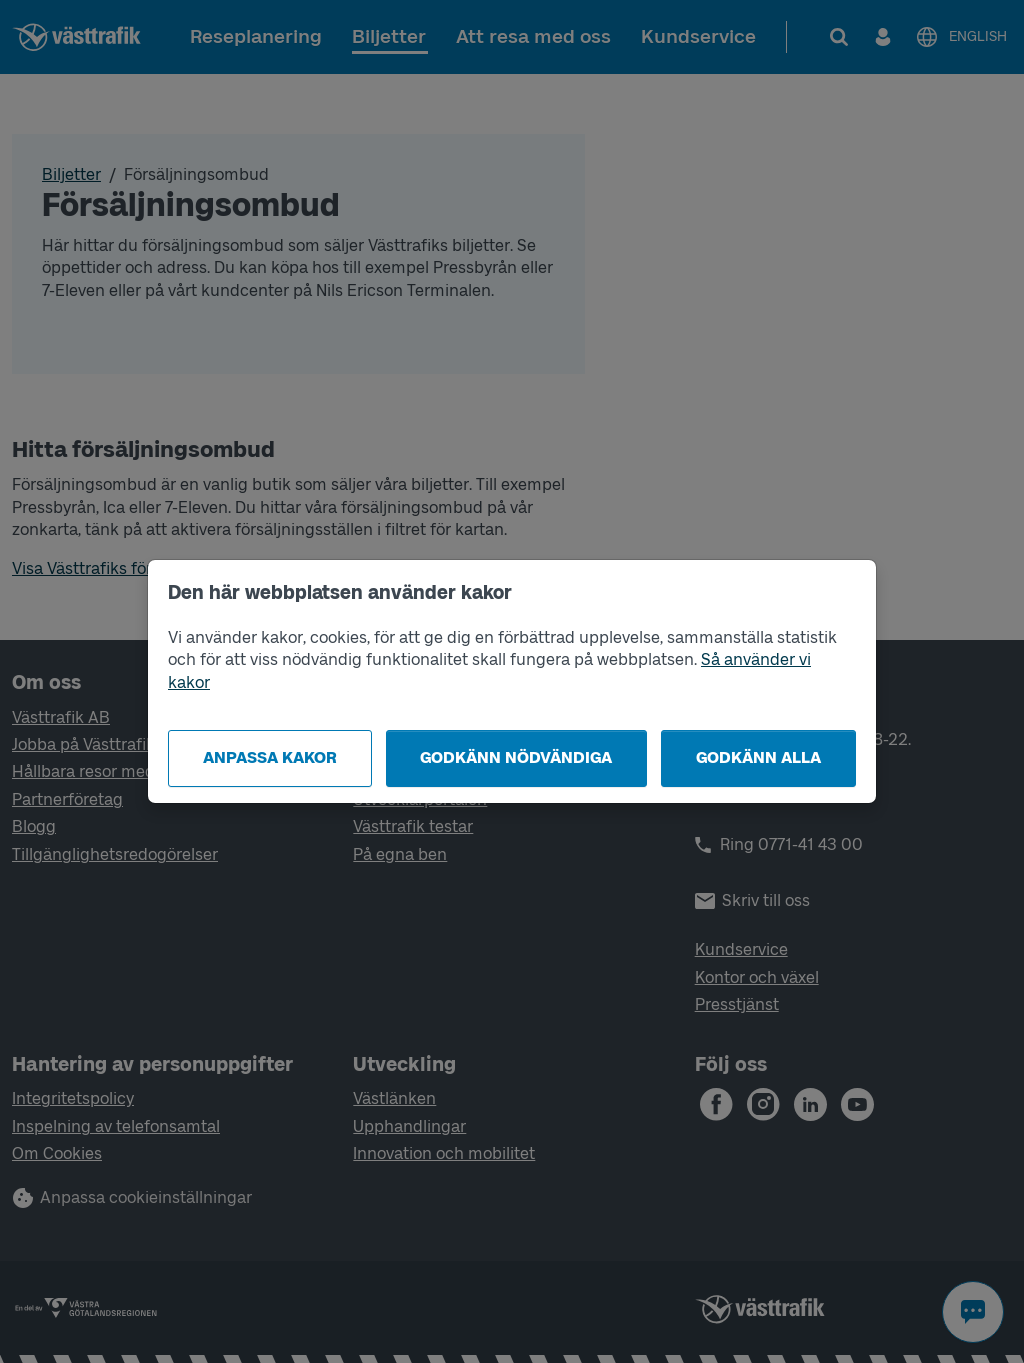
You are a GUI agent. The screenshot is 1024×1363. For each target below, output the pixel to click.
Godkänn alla (758, 757)
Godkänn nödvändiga (516, 757)
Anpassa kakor (270, 757)
